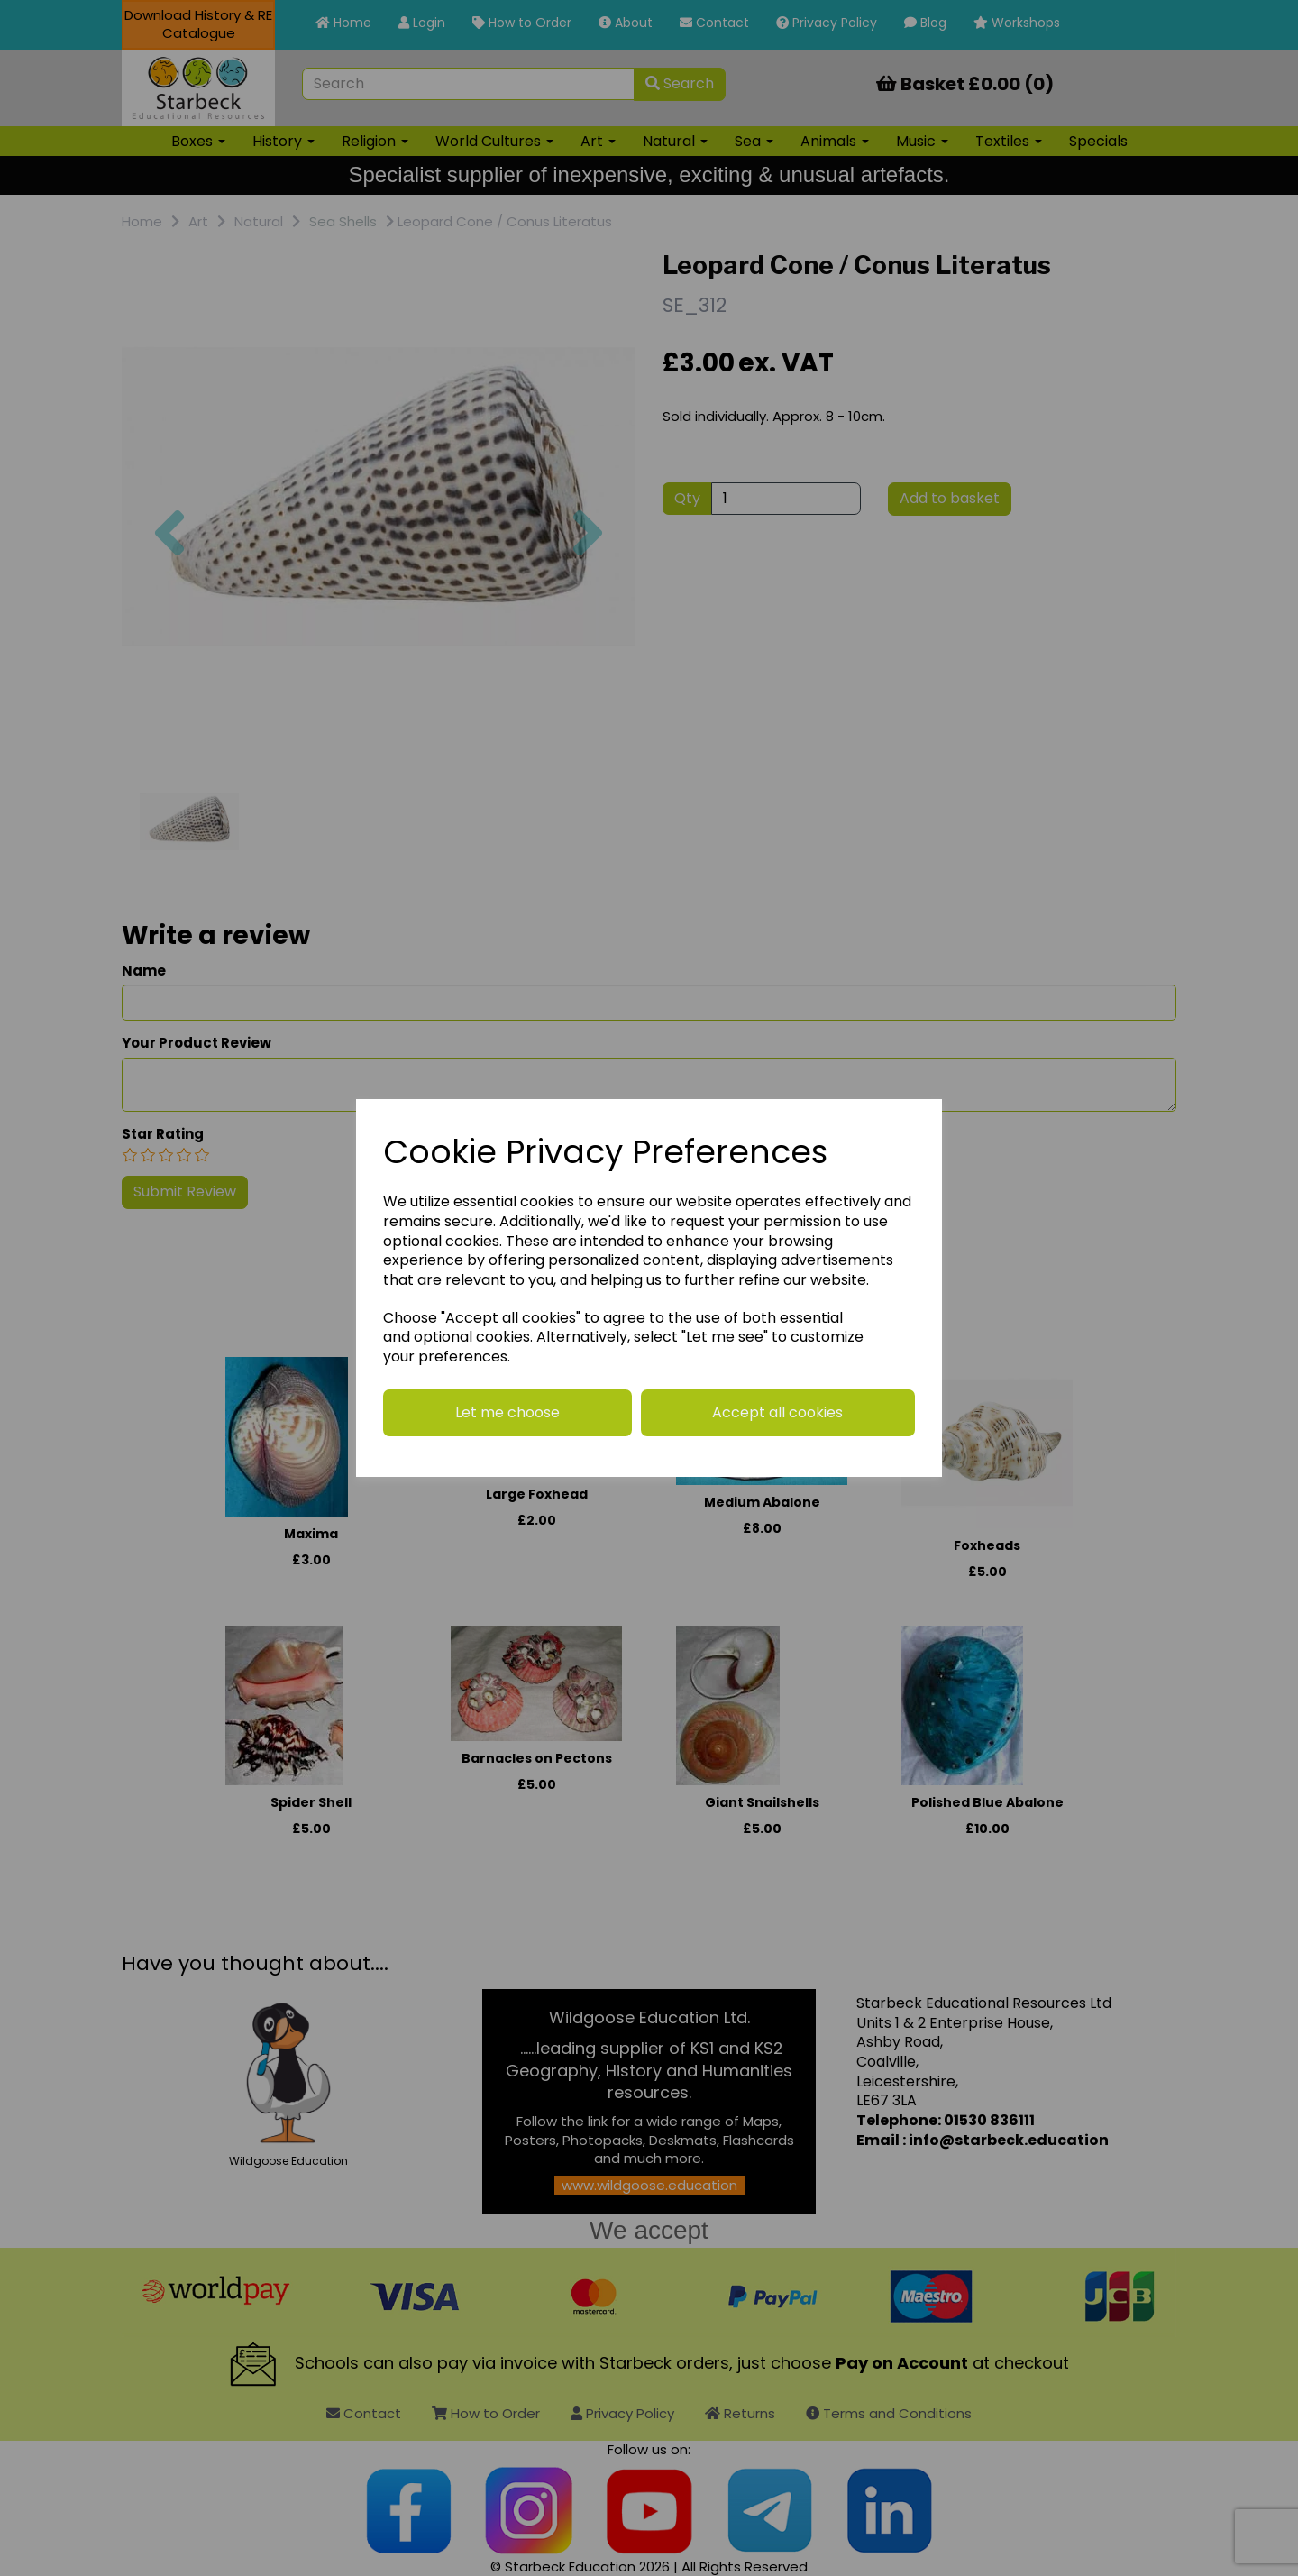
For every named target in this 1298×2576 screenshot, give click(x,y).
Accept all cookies (777, 1412)
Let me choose (507, 1412)
